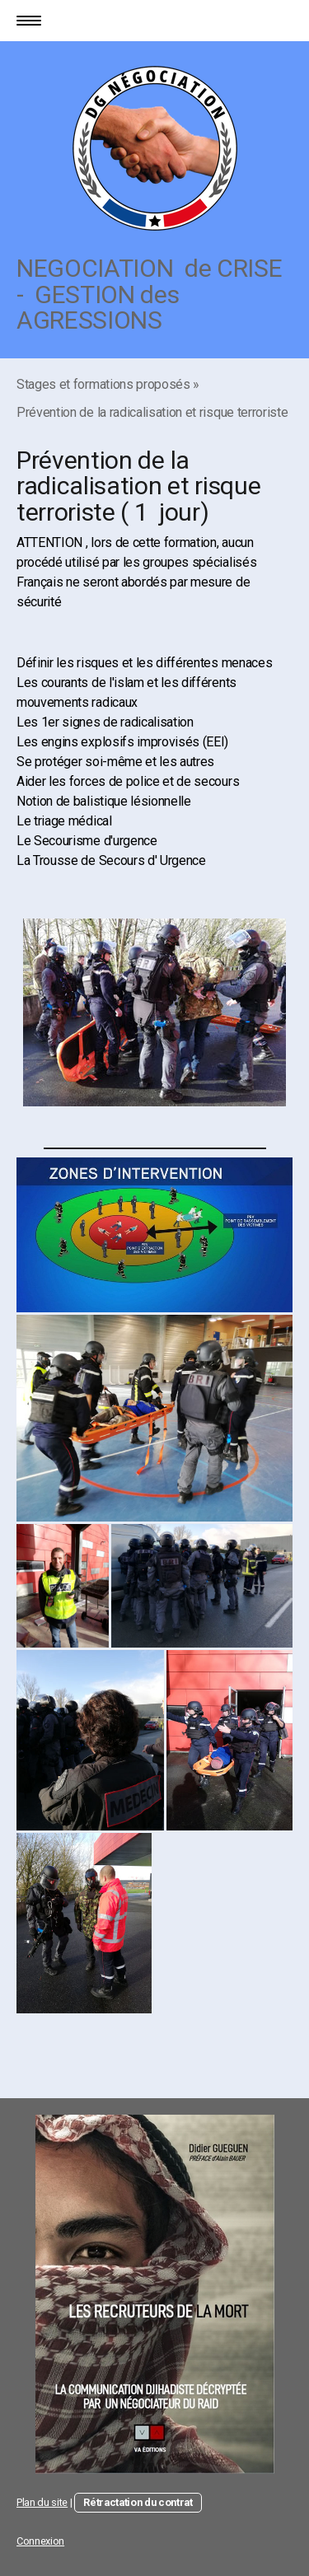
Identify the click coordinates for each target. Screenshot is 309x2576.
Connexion (40, 2541)
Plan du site (42, 2502)
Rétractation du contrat (138, 2502)
